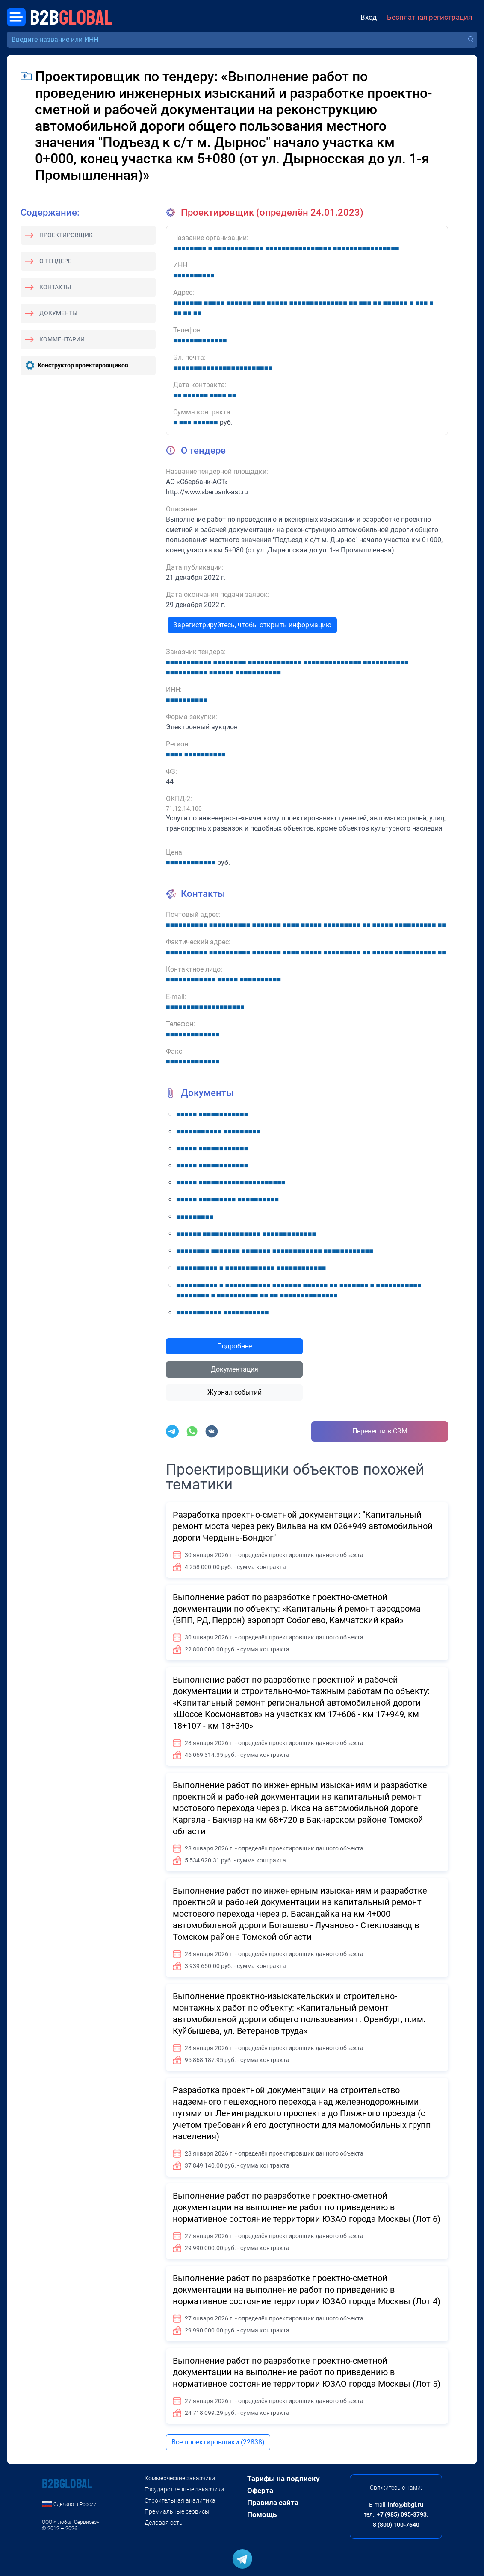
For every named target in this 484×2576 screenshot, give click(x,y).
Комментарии (62, 339)
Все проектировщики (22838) (218, 2442)
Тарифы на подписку (283, 2478)
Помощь (262, 2514)
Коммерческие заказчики (180, 2478)
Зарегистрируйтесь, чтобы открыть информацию (252, 625)
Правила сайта (272, 2502)
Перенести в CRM (379, 1431)
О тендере (55, 261)
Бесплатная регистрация (429, 17)
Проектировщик (66, 235)
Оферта (260, 2490)
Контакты (55, 287)
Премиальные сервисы (177, 2511)
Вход (368, 17)
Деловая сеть (164, 2522)
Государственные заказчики (184, 2489)
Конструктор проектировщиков (83, 365)
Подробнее (234, 1346)
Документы (58, 313)
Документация (234, 1369)
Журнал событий (234, 1392)
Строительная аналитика (180, 2500)
